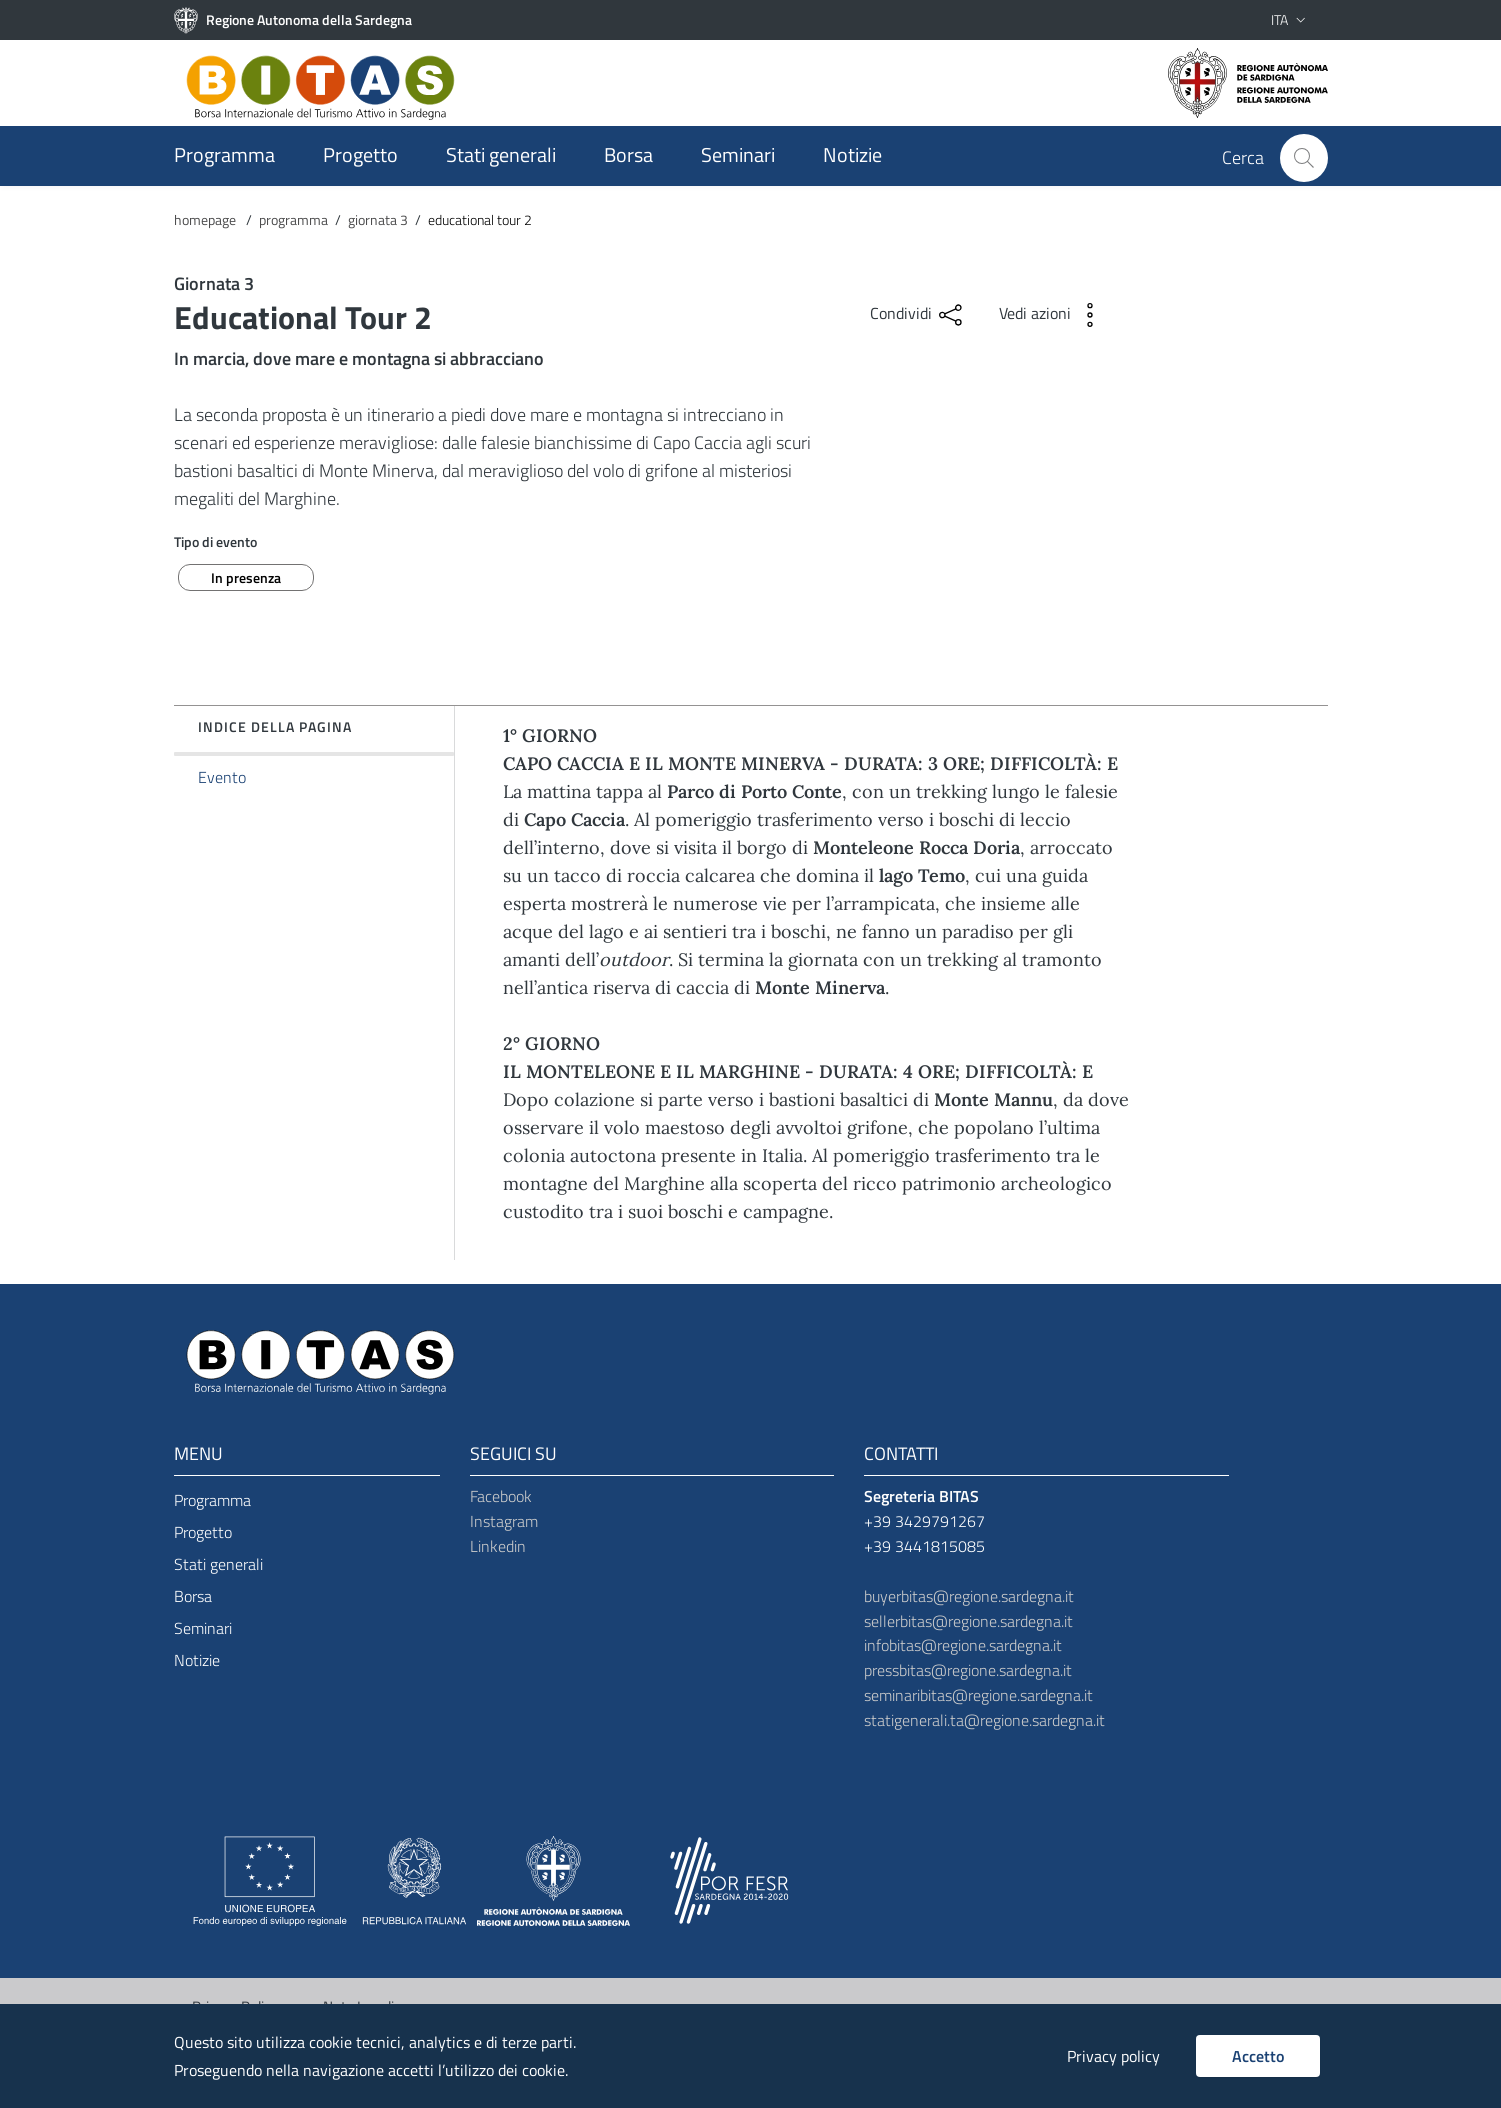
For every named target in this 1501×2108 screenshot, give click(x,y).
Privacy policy (1113, 2056)
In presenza (246, 577)
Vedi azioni (1052, 315)
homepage (206, 219)
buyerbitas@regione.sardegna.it (969, 1596)
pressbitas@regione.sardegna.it (968, 1670)
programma (293, 219)
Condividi (918, 315)
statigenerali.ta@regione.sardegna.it (984, 1720)
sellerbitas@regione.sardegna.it (968, 1621)
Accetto (1258, 2056)
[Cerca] (1304, 158)
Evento (222, 777)
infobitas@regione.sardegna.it (963, 1646)
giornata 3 (378, 219)
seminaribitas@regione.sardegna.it (978, 1695)
